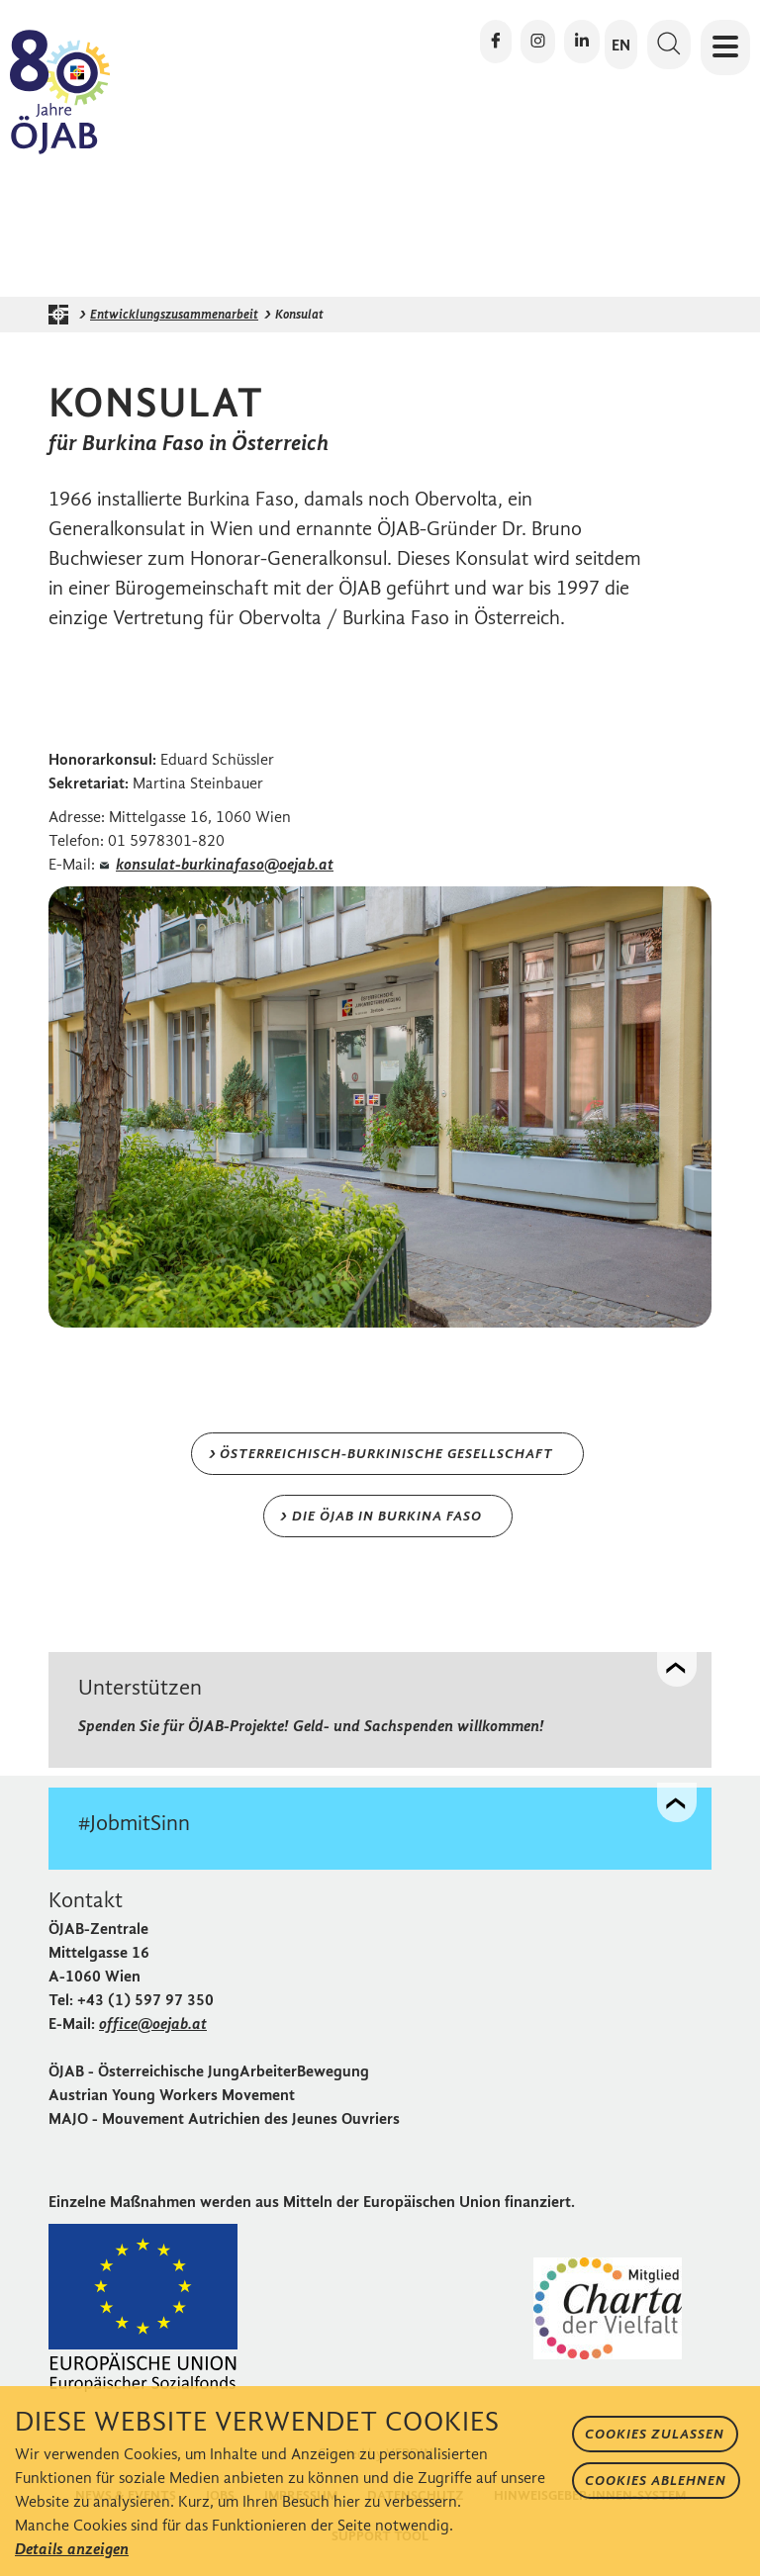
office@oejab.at (153, 2023)
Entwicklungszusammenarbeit (174, 314)
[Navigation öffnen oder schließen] (725, 47)
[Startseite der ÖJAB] (63, 314)
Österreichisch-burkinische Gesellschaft (386, 1453)
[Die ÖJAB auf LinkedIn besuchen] (582, 41)
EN (621, 45)
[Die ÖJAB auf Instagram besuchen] (538, 41)
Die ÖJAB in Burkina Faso (387, 1516)
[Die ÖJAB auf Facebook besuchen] (496, 41)
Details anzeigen (72, 2548)
